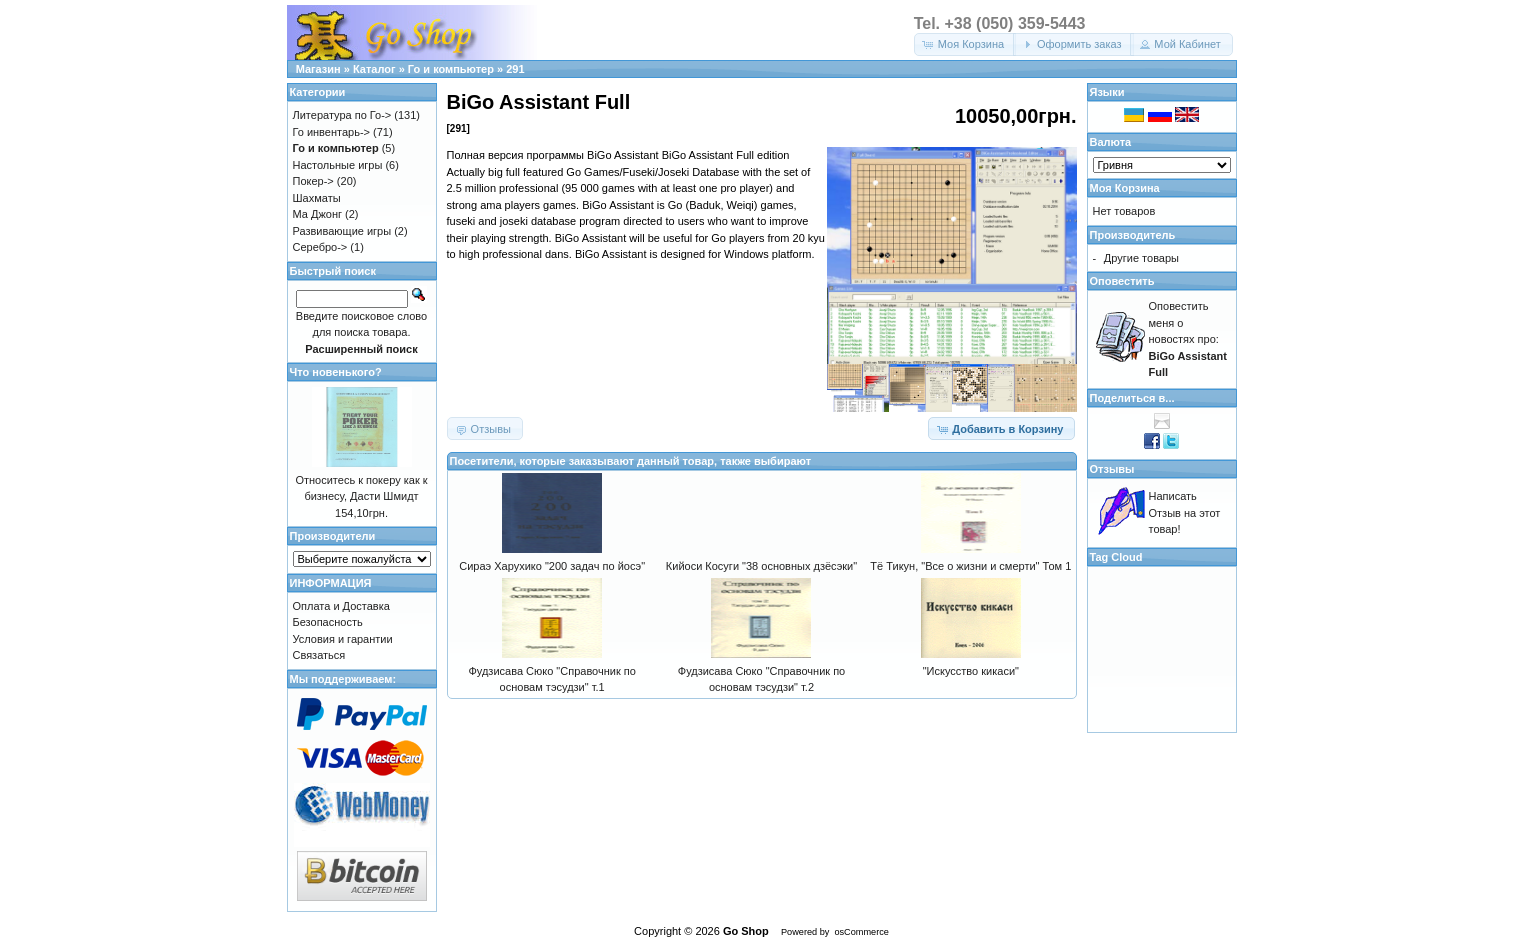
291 (515, 69)
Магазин (318, 69)
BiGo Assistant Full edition (726, 155)
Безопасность (328, 622)
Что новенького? (336, 372)
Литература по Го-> (342, 115)
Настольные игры (338, 165)
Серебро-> (320, 247)
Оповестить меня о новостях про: (1188, 339)
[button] (965, 44)
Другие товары (1141, 258)
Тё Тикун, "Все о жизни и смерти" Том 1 (970, 566)
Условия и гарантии (343, 639)
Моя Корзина (1125, 188)
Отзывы (1112, 469)
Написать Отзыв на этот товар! (1185, 512)
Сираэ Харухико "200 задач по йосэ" (552, 566)
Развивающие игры (342, 231)
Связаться (319, 655)
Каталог (374, 69)
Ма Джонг (317, 214)
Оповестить (1122, 281)
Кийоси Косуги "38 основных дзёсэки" (761, 566)
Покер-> (313, 181)
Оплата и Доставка (341, 606)
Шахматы (317, 198)
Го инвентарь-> (332, 132)
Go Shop (746, 931)
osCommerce (861, 932)
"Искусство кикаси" (971, 671)
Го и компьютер (451, 69)
